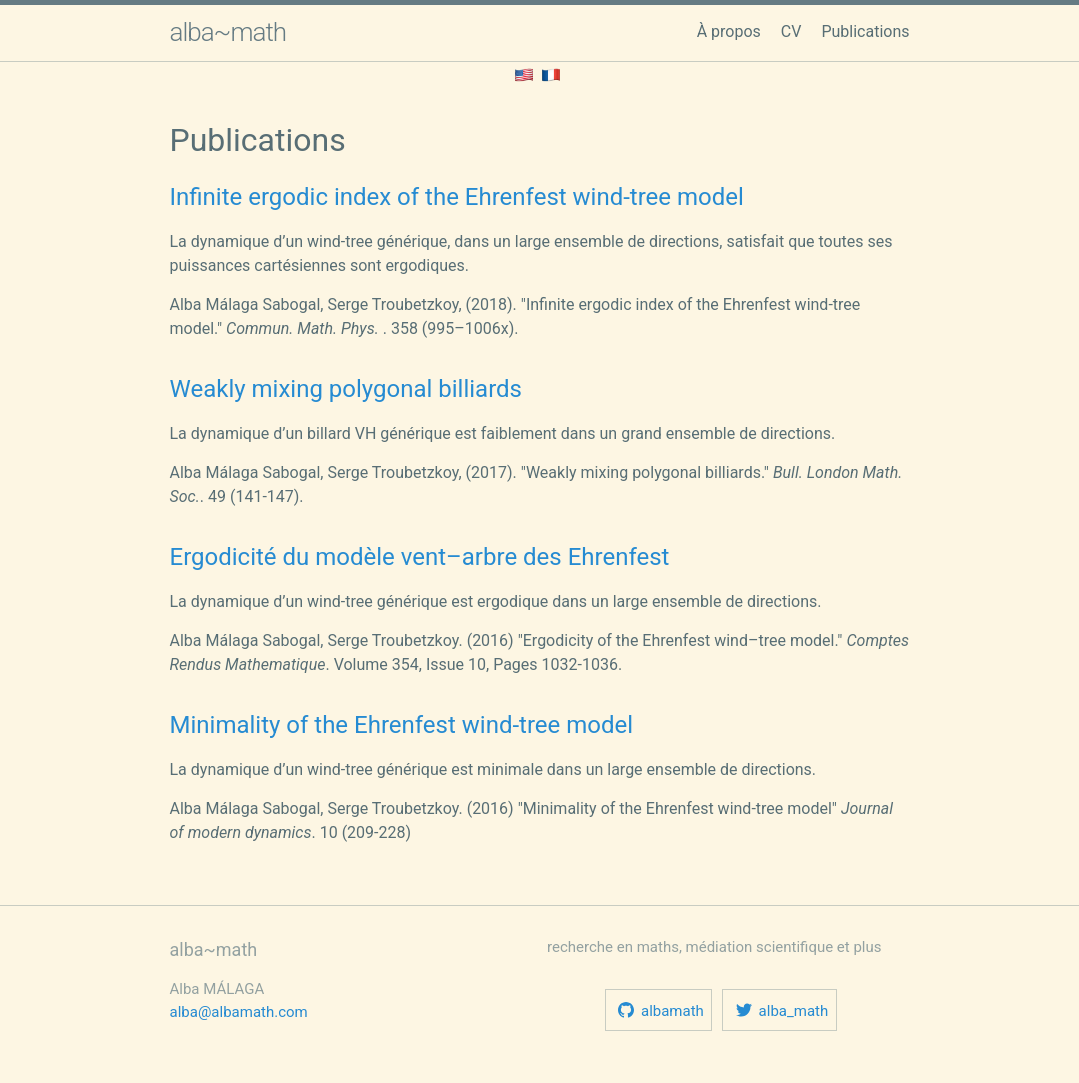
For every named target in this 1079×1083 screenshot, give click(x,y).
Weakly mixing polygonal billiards (346, 389)
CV (791, 31)
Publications (865, 31)
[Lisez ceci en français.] (551, 73)
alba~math (228, 32)
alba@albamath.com (239, 1012)
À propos (729, 31)
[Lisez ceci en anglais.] (524, 73)
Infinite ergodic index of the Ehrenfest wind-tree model (457, 197)
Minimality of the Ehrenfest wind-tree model (402, 725)
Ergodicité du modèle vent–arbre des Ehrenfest (420, 557)
